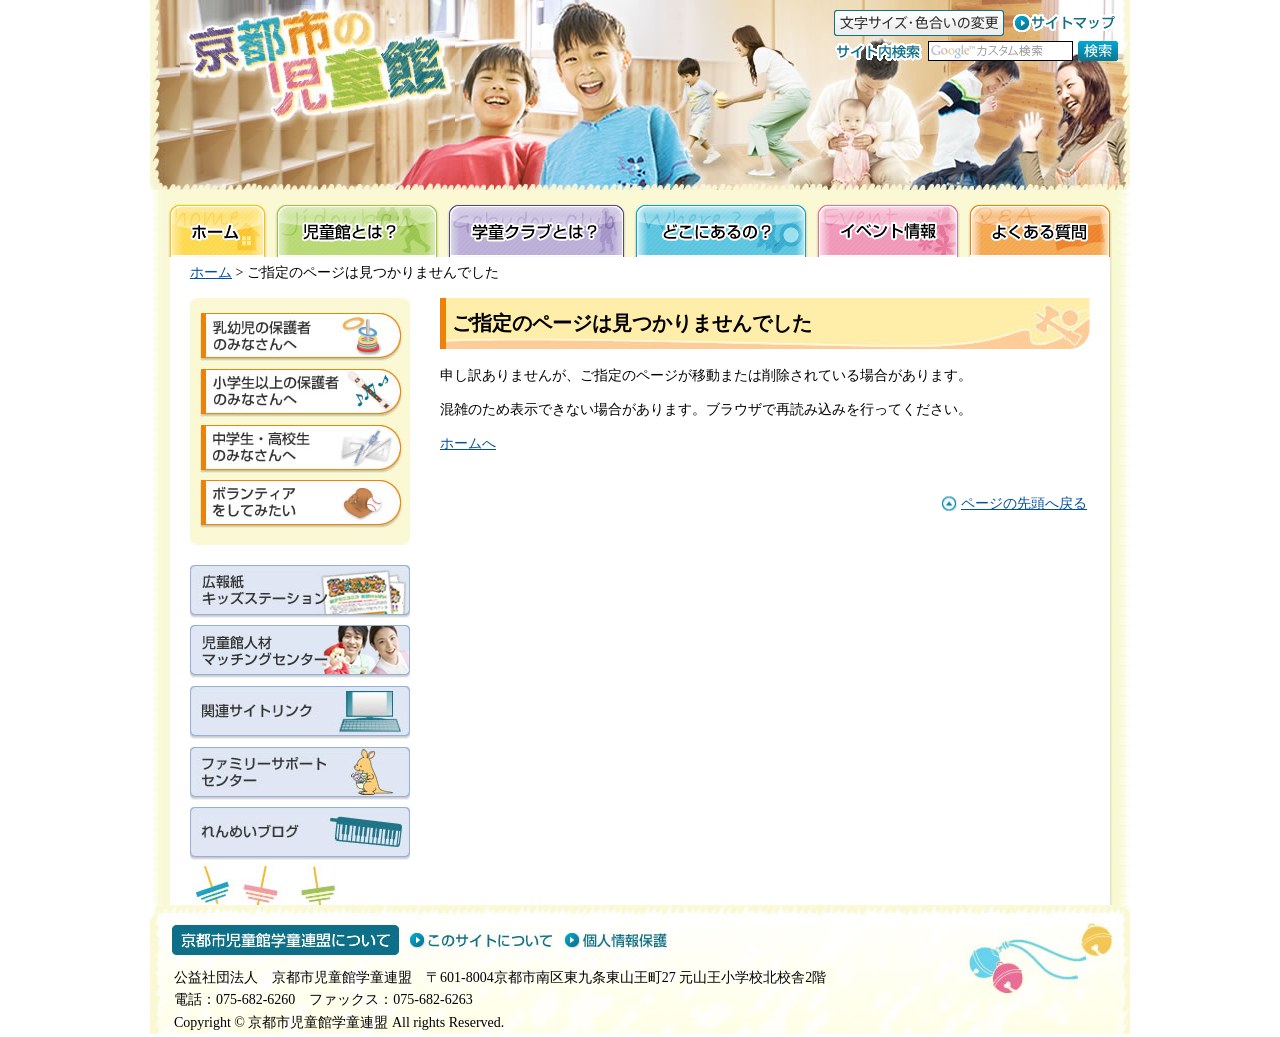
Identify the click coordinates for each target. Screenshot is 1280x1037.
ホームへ (468, 443)
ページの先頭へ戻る (1024, 503)
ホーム (211, 272)
